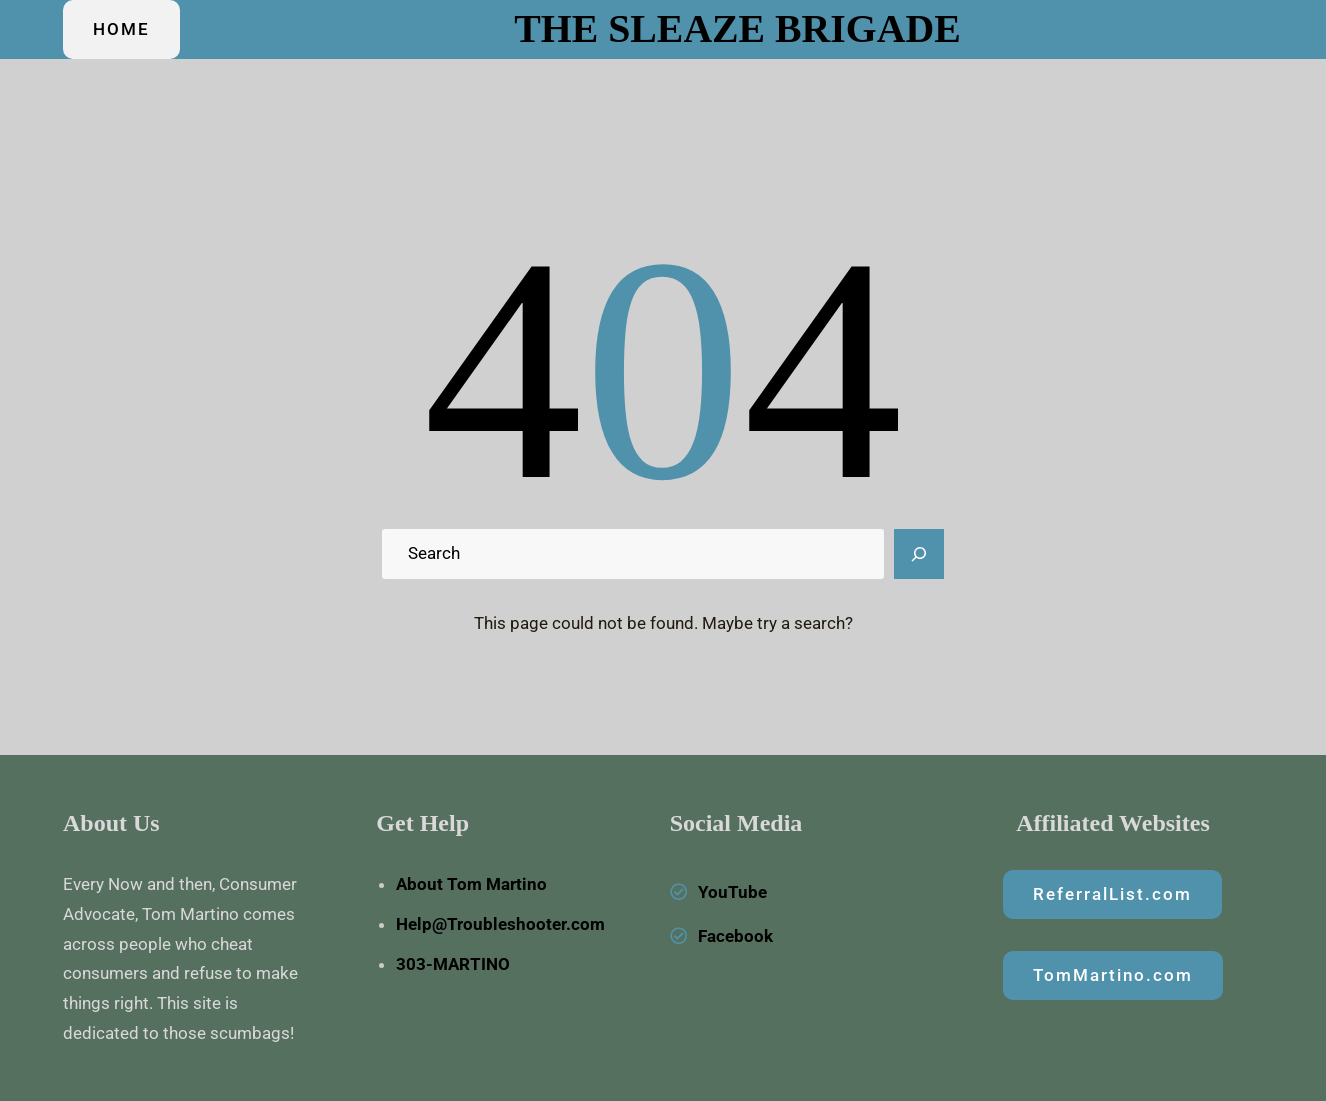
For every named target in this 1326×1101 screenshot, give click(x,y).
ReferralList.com (1112, 894)
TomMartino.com (1113, 975)
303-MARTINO (453, 964)
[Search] (919, 554)
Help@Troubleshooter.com (500, 924)
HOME (121, 29)
